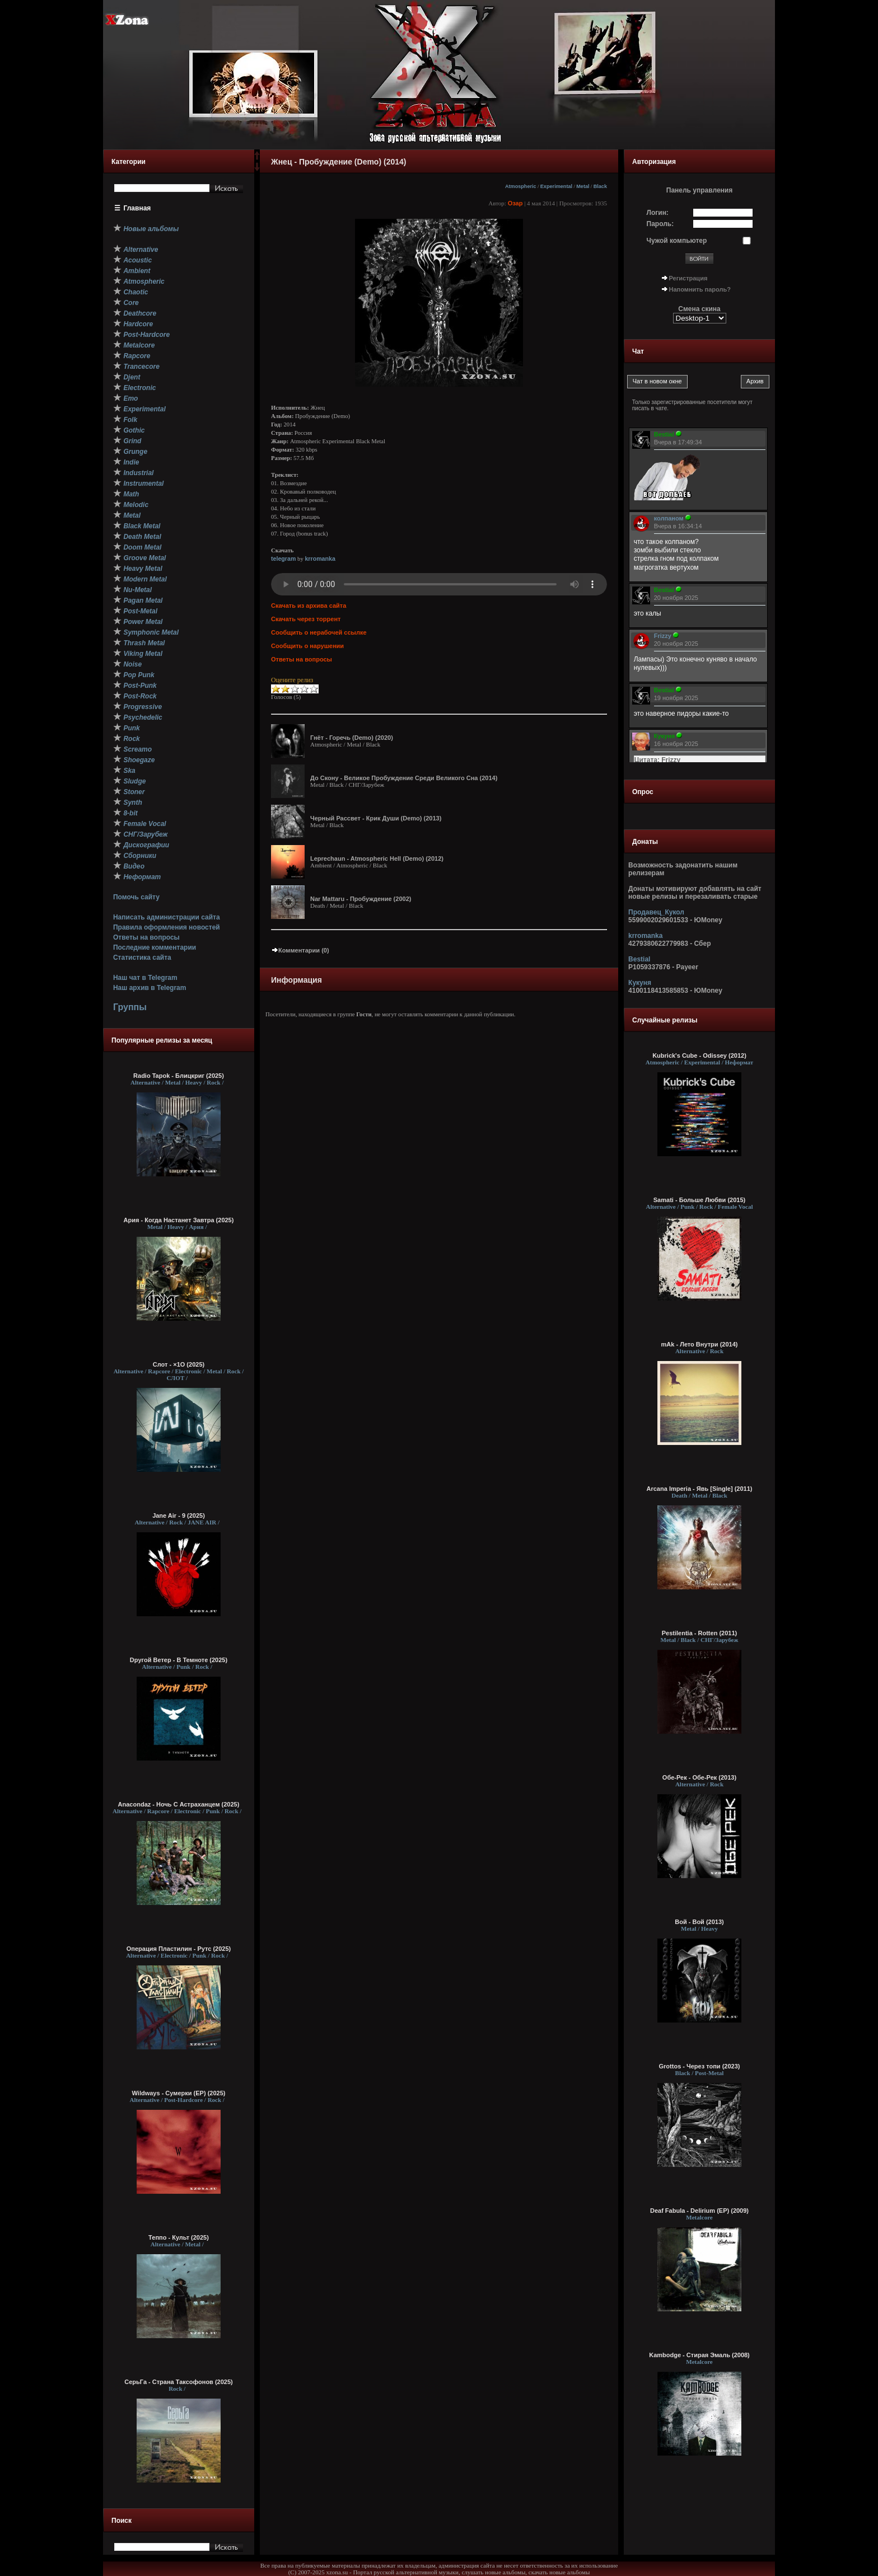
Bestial (639, 959)
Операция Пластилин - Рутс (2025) (179, 1948)
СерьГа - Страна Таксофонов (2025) (178, 2381)
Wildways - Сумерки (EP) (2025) (179, 2093)
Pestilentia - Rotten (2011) (699, 1633)
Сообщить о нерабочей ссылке (319, 632)
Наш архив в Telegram (149, 988)
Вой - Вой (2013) (699, 1921)
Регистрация (688, 278)
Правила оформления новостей (166, 927)
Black (600, 186)
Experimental (556, 186)
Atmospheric (520, 186)
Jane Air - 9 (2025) (178, 1515)
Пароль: (660, 224)
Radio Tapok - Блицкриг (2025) (178, 1075)
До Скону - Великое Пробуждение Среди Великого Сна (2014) (403, 778)
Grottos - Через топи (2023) (699, 2066)
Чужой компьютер (677, 241)
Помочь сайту (136, 897)
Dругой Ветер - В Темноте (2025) (178, 1660)
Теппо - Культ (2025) (178, 2237)
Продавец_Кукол (656, 912)
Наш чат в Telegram (145, 978)
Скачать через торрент (305, 619)
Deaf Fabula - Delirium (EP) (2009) (699, 2210)
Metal (582, 186)
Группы (130, 1007)
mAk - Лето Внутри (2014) (699, 1344)
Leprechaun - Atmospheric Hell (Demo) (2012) (376, 858)
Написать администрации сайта (166, 917)
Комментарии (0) (300, 950)
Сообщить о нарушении (307, 645)
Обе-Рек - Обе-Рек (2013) (699, 1777)
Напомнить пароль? (700, 289)
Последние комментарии (154, 947)
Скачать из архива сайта (308, 605)
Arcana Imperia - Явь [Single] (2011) (700, 1488)
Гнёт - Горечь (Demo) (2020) (351, 737)
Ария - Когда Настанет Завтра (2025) (179, 1220)
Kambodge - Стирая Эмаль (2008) (699, 2355)
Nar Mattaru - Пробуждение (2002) (360, 898)
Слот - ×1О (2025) (178, 1364)
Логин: (658, 213)
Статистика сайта (142, 957)
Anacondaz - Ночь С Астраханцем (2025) (179, 1804)
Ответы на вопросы (146, 937)
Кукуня (639, 983)
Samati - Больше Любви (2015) (699, 1199)
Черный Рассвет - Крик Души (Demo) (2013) (375, 818)
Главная (137, 208)
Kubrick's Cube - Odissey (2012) (699, 1055)
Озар (515, 203)
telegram (283, 558)
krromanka (320, 558)
